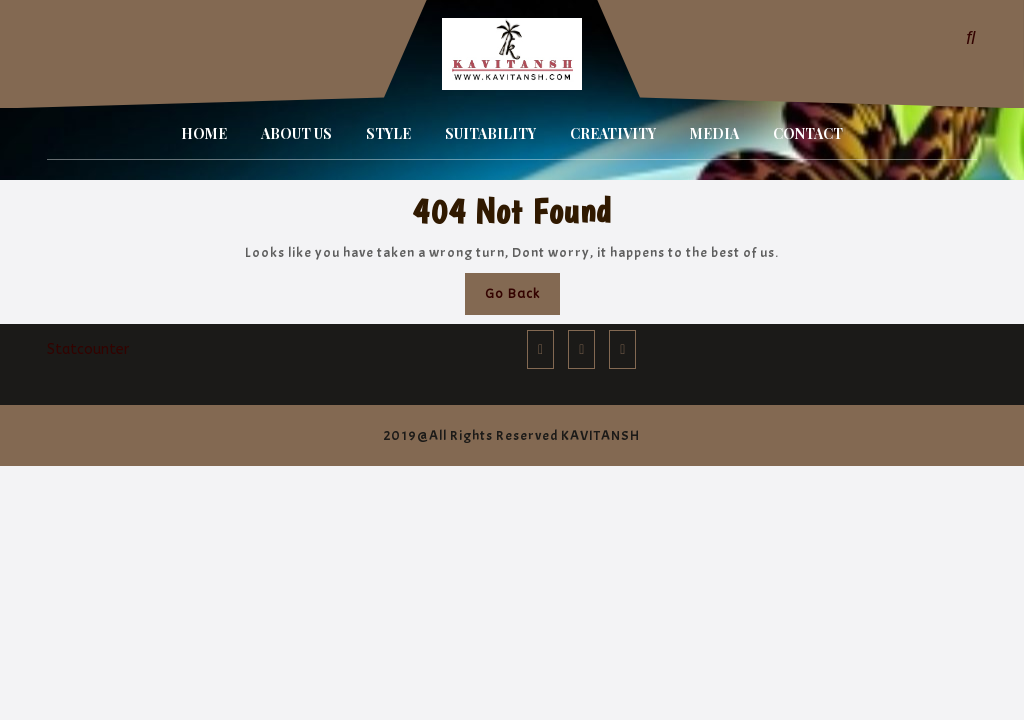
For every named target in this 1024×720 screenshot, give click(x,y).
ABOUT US (296, 133)
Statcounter (88, 349)
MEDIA (714, 133)
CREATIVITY (613, 133)
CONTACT (808, 133)
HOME (204, 133)
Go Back (522, 298)
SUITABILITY (490, 133)
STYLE (388, 133)
